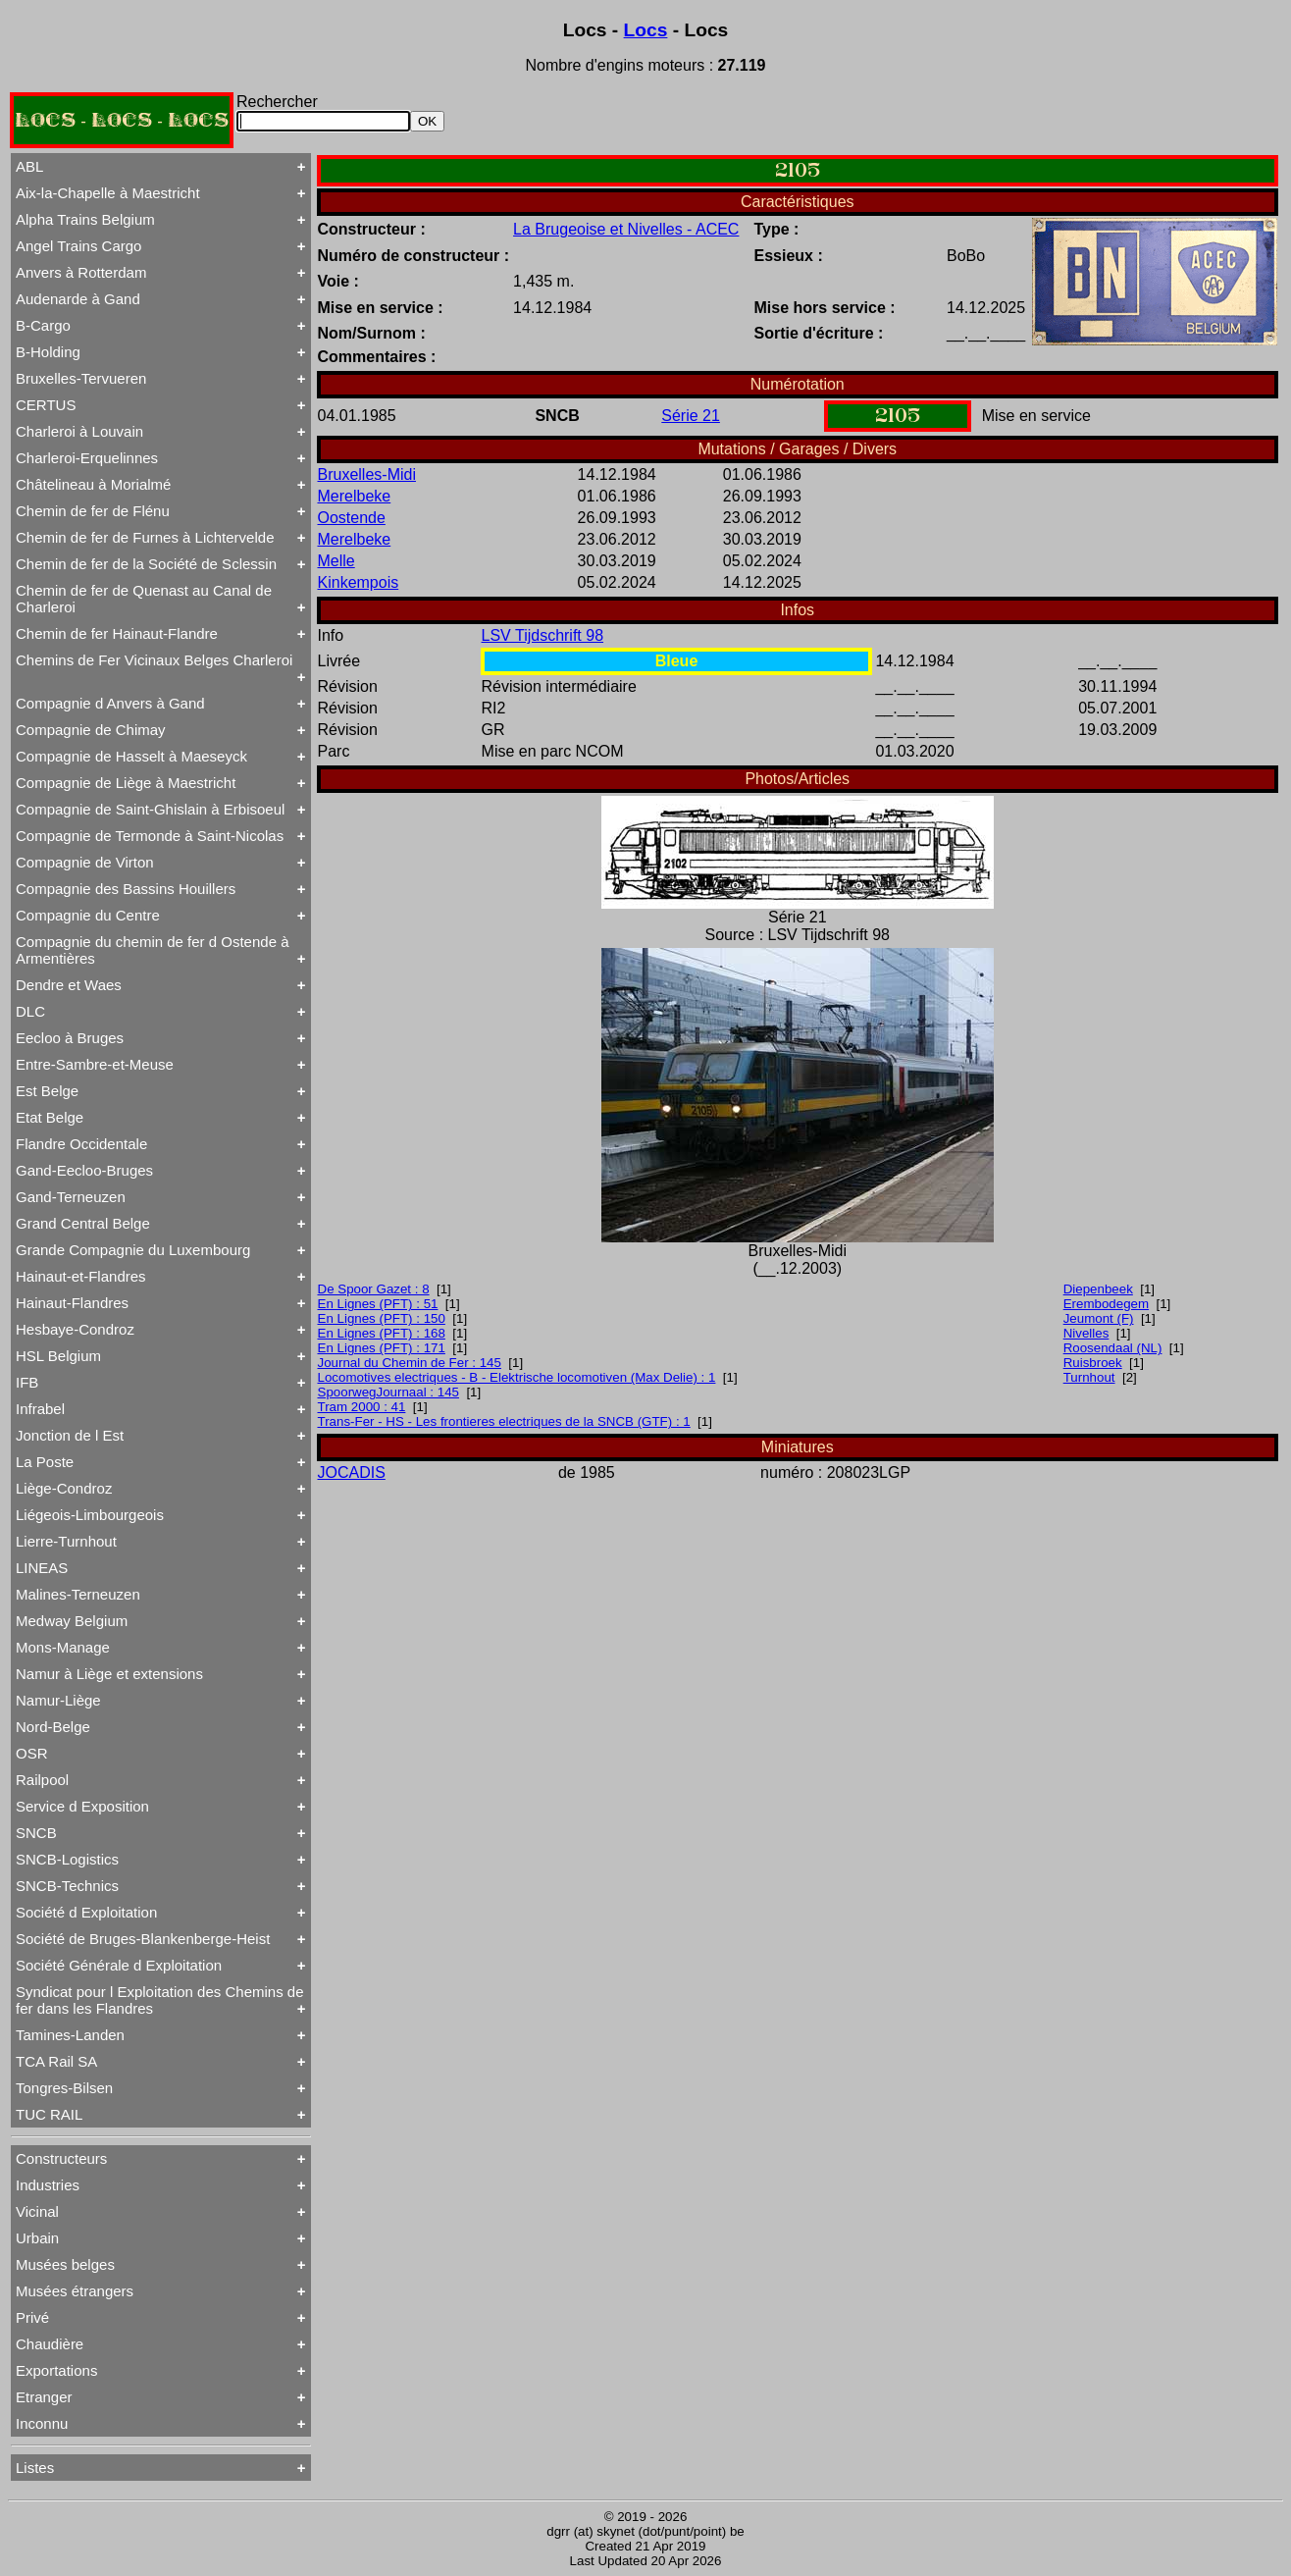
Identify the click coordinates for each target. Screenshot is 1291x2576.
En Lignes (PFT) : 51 (378, 1303)
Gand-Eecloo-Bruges (84, 1170)
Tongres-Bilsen (64, 2087)
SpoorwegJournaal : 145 (389, 1392)
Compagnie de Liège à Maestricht (125, 782)
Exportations (56, 2370)
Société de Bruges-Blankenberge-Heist (143, 1938)
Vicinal (37, 2211)
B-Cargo (43, 325)
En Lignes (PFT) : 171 (381, 1348)
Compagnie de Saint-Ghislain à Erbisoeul (150, 809)
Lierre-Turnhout (66, 1541)
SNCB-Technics (67, 1885)
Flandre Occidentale (81, 1143)
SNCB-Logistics (67, 1859)
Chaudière (49, 2344)
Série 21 (690, 415)
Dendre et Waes (69, 984)
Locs (646, 30)
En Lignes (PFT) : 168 (381, 1333)
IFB (27, 1382)
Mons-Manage (63, 1647)
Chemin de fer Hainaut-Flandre (117, 633)
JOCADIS (352, 1472)
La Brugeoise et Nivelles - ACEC (626, 229)
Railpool (42, 1779)
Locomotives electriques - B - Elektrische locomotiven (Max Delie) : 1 (517, 1377)
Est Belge (47, 1090)
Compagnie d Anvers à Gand (110, 703)
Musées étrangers (74, 2291)
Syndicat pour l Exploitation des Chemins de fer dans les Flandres (160, 2000)
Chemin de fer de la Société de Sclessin (146, 563)
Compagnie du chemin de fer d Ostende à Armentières (152, 950)
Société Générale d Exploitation (119, 1965)
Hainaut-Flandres (72, 1302)
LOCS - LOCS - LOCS (122, 120)
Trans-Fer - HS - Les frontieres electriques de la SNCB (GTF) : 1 (504, 1421)
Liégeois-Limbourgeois (90, 1514)
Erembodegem (1106, 1303)
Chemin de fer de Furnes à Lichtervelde (145, 537)
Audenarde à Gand (78, 298)
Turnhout (1089, 1377)
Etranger (44, 2397)
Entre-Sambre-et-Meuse (95, 1064)
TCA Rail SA (56, 2061)
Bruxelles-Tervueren (81, 378)
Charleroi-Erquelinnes (87, 457)
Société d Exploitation (86, 1912)
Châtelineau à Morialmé (93, 484)
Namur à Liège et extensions (109, 1673)
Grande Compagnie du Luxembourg (133, 1249)
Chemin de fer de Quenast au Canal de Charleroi (144, 598)
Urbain (37, 2238)
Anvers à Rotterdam (81, 272)
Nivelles (1086, 1333)
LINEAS (42, 1567)
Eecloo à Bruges (70, 1037)
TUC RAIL (49, 2114)
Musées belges (65, 2264)
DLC (30, 1011)
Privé (32, 2317)
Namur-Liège (58, 1700)
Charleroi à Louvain (79, 431)
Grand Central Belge (83, 1223)
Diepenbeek (1098, 1289)
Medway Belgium (72, 1620)
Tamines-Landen (70, 2034)
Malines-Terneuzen (78, 1594)
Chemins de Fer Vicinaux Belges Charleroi (154, 660)
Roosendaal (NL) (1112, 1348)
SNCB (36, 1832)
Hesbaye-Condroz (75, 1329)
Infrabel (40, 1408)
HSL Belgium (58, 1355)
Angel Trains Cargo (78, 245)
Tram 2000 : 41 (362, 1406)
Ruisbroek (1092, 1362)
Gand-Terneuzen (71, 1196)
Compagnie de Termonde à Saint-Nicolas (150, 835)
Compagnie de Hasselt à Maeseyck (131, 756)
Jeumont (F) (1098, 1318)
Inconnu (42, 2423)
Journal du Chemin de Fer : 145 (409, 1362)
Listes (35, 2467)
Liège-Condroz (64, 1488)
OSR (32, 1753)
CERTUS (46, 404)
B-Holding (48, 351)
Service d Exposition (82, 1806)
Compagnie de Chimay (91, 729)
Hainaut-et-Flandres (81, 1276)
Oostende (352, 517)
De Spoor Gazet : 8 (374, 1289)
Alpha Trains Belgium (85, 219)
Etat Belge (49, 1117)
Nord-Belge (53, 1726)
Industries (47, 2185)
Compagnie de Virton (85, 862)
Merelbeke (354, 496)
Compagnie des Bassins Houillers (125, 888)
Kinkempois (358, 582)
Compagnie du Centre (88, 915)
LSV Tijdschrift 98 (543, 635)
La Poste (45, 1461)
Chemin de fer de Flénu (93, 510)
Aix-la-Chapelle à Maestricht (108, 192)
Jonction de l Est (70, 1435)
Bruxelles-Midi (367, 474)
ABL (29, 166)
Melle (336, 560)
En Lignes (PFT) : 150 (381, 1318)
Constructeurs (61, 2158)
